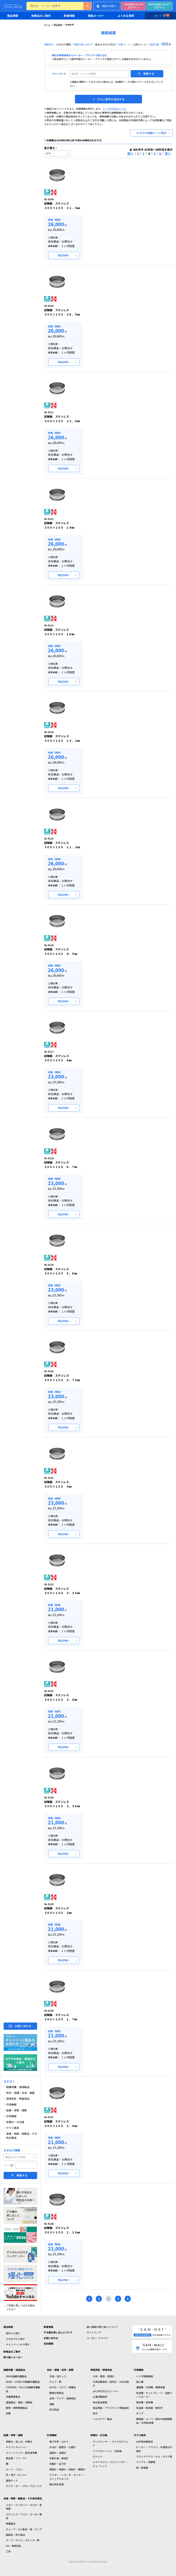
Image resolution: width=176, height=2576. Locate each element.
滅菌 (51, 2404)
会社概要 (48, 2343)
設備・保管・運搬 (13, 2435)
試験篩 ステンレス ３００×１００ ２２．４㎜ (62, 416)
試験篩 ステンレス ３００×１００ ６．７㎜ (60, 1162)
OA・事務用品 (13, 2546)
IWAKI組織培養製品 (16, 2376)
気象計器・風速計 (59, 2458)
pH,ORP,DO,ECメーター (106, 2391)
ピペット (97, 2456)
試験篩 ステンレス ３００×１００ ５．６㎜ (60, 1269)
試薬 (8, 2413)
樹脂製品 (10, 2523)
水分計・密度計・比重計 (62, 2447)
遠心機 (139, 2381)
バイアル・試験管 (145, 2462)
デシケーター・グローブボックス (24, 2486)
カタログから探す (15, 2339)
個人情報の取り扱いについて (102, 2327)
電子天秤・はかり (59, 2441)
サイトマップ (94, 2332)
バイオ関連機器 (144, 2376)
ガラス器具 (140, 2435)
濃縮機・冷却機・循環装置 (150, 2387)
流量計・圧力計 (57, 2463)
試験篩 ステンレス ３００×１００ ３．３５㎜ (62, 1589)
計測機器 (52, 2435)
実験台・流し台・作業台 (19, 2441)
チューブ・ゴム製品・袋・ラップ (24, 2529)
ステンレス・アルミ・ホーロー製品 (24, 2516)
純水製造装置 (100, 2402)
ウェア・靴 (55, 2381)
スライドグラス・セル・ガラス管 (154, 2456)
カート (161, 15)
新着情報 (69, 16)
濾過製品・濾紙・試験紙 (19, 2402)
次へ (168, 153)
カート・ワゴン (14, 2469)
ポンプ (139, 2413)
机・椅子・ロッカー (17, 2475)
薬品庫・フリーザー (17, 2458)
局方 (95, 2413)
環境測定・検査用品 (101, 2369)
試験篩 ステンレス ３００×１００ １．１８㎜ (62, 2228)
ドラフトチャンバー (17, 2447)
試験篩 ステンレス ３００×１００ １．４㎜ (60, 2121)
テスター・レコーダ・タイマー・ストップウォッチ (67, 2476)
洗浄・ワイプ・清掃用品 (62, 2398)
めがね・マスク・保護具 (62, 2387)
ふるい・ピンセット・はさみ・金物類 (24, 2506)
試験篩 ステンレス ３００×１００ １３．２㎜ (62, 736)
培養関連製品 (13, 2396)
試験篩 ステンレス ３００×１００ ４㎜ (58, 1482)
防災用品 (54, 2409)
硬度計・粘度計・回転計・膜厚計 (67, 2469)
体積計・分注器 (98, 2435)
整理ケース (12, 2480)
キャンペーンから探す (18, 2344)
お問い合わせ (23, 2026)
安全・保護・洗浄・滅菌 (60, 2369)
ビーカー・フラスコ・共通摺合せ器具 (154, 2449)
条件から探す (13, 2333)
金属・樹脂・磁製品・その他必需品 (22, 2498)
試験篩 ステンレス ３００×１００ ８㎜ (58, 1056)
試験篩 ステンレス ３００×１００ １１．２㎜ (62, 843)
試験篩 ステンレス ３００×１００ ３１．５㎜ (62, 204)
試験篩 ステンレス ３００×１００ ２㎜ (58, 1908)
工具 (8, 2551)
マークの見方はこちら (114, 108)
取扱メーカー (96, 16)
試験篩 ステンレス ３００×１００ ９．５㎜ (60, 949)
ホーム (47, 24)
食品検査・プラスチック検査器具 (111, 2408)
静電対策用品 (56, 2393)
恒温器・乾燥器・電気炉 (149, 2408)
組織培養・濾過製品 (14, 2369)
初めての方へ (109, 6)
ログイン (133, 6)
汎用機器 (138, 2369)
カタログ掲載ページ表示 (151, 133)
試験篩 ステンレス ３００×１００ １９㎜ (59, 523)
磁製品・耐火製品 (15, 2534)
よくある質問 (126, 16)
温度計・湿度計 (57, 2452)
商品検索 (12, 16)
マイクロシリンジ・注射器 (107, 2451)
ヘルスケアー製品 (102, 2419)
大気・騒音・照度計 (103, 2376)
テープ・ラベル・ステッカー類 (22, 2540)
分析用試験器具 (144, 2441)
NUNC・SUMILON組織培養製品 (23, 2381)
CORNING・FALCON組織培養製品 (23, 2389)
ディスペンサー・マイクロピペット (111, 2443)
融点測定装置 (56, 2484)
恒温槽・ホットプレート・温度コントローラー (154, 2394)
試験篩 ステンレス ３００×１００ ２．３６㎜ (62, 1802)
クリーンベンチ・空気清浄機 (21, 2452)
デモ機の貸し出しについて (58, 2332)
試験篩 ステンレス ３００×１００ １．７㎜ (60, 2015)
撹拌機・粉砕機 (144, 2402)
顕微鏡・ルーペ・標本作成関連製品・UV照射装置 (154, 2420)
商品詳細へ (64, 255)
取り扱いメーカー (13, 2357)
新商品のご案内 (41, 16)
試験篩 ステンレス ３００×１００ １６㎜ (59, 630)
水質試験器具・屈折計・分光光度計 (111, 2383)
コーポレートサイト (97, 2338)
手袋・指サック (57, 2376)
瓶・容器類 (142, 2467)
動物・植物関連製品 (17, 2408)
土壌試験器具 (100, 2396)
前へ (130, 153)
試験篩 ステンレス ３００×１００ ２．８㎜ (60, 1695)
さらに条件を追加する (110, 99)
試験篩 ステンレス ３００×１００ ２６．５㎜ (62, 310)
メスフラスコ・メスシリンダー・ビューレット (111, 2463)
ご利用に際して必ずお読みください (20, 2307)
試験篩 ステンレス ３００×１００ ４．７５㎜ (62, 1375)
